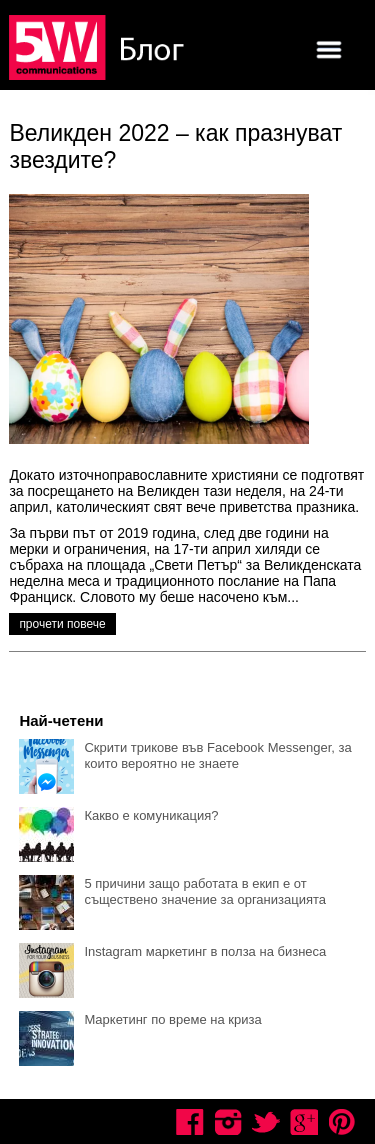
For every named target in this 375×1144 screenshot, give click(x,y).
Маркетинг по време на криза (172, 1019)
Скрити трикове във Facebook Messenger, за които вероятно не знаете (217, 755)
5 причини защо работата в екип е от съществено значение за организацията (205, 891)
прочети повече (62, 624)
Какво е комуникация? (151, 815)
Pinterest (342, 1122)
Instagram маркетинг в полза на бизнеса (205, 951)
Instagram (228, 1122)
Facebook (190, 1122)
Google (304, 1122)
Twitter (266, 1122)
